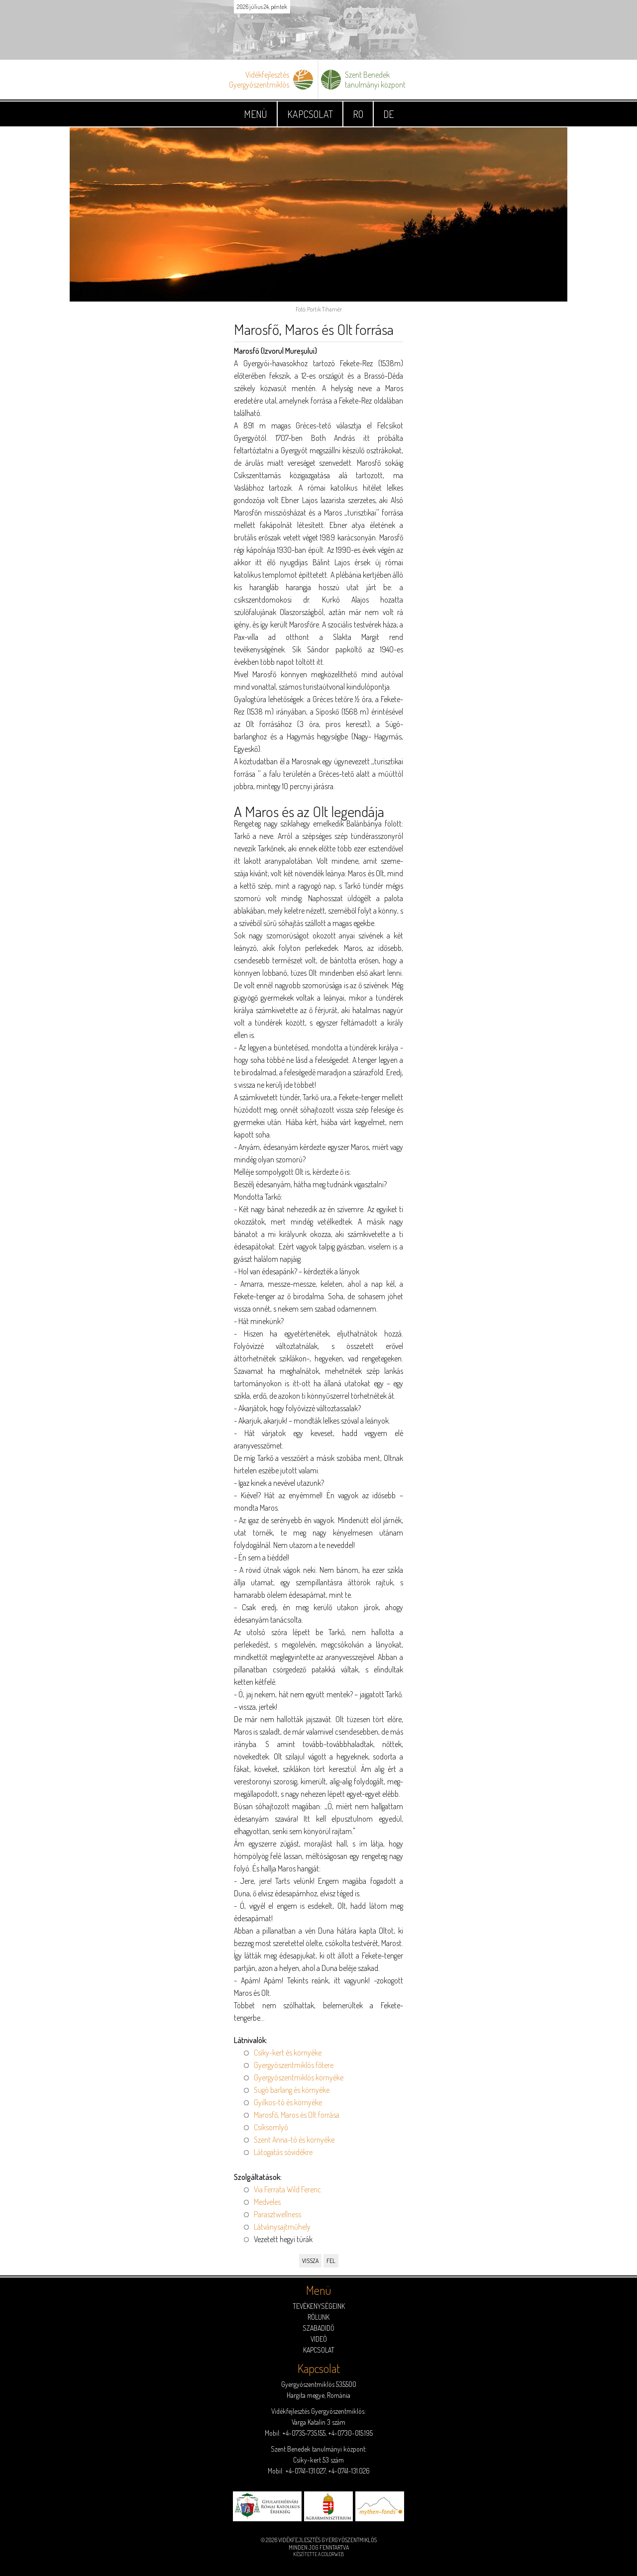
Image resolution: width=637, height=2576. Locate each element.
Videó (319, 2339)
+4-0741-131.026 (349, 2471)
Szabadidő (318, 2328)
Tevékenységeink (319, 2306)
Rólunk (318, 2317)
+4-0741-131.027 (305, 2471)
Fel (330, 2261)
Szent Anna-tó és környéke (294, 2140)
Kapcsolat (310, 113)
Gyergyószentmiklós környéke (298, 2077)
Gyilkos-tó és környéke (288, 2102)
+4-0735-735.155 (303, 2433)
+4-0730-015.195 (350, 2433)
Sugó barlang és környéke (291, 2090)
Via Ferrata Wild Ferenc (287, 2189)
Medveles (267, 2202)
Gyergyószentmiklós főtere (293, 2065)
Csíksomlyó (271, 2127)
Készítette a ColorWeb (318, 2554)
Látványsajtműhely (282, 2227)
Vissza (310, 2261)
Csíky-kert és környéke (287, 2053)
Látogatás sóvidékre (283, 2152)
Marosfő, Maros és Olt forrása (296, 2115)
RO (358, 113)
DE (388, 113)
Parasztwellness (277, 2214)
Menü (255, 113)
